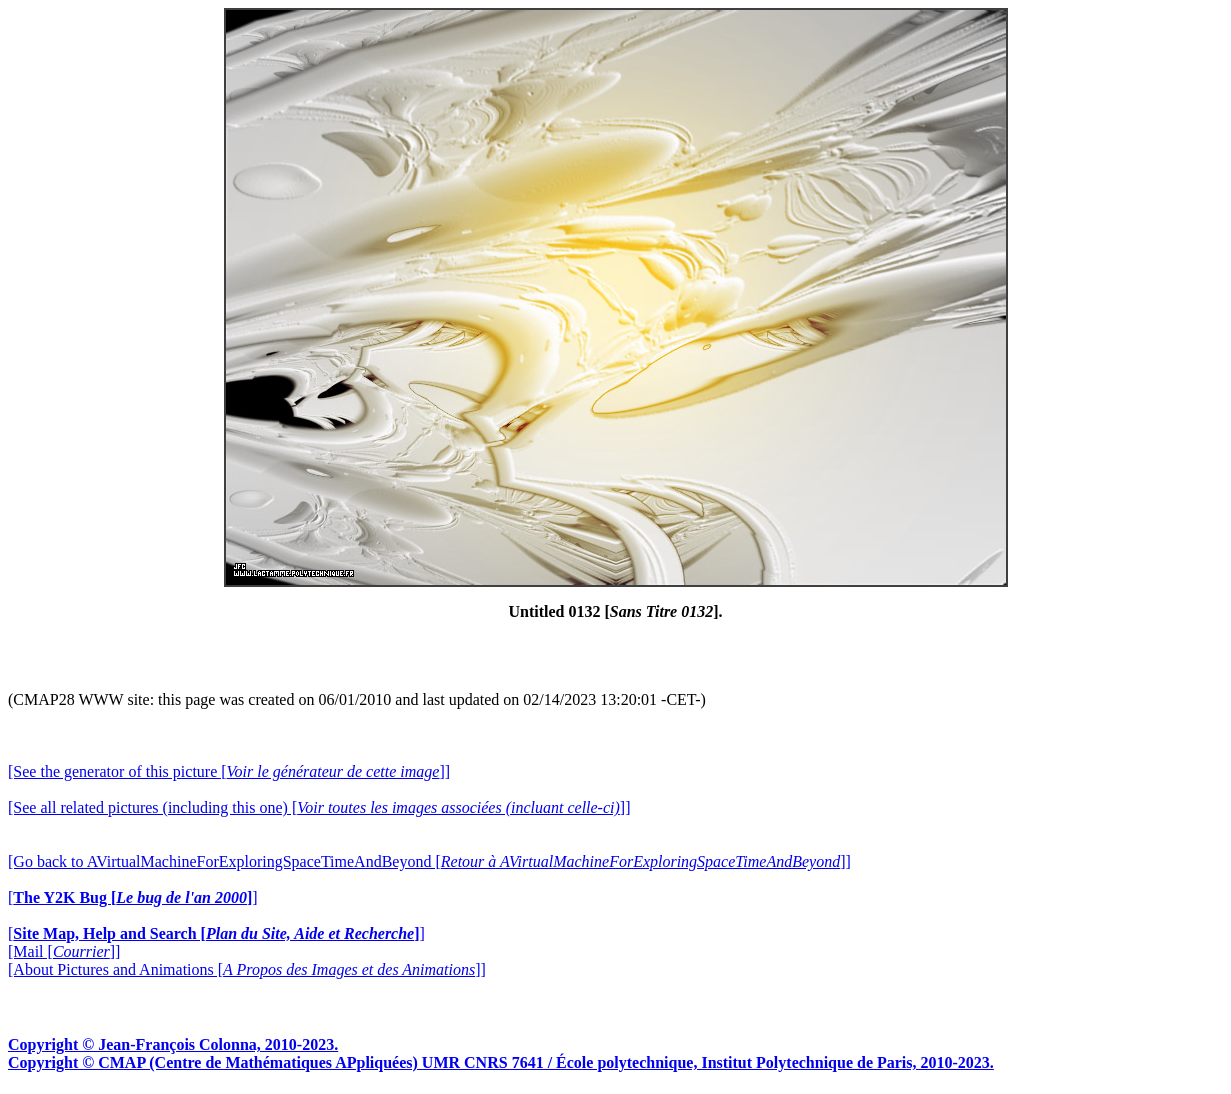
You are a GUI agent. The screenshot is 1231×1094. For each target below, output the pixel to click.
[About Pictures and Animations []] (247, 969)
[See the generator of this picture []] (229, 771)
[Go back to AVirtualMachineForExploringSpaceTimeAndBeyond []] (429, 861)
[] (133, 897)
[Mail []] (64, 951)
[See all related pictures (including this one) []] (319, 807)
